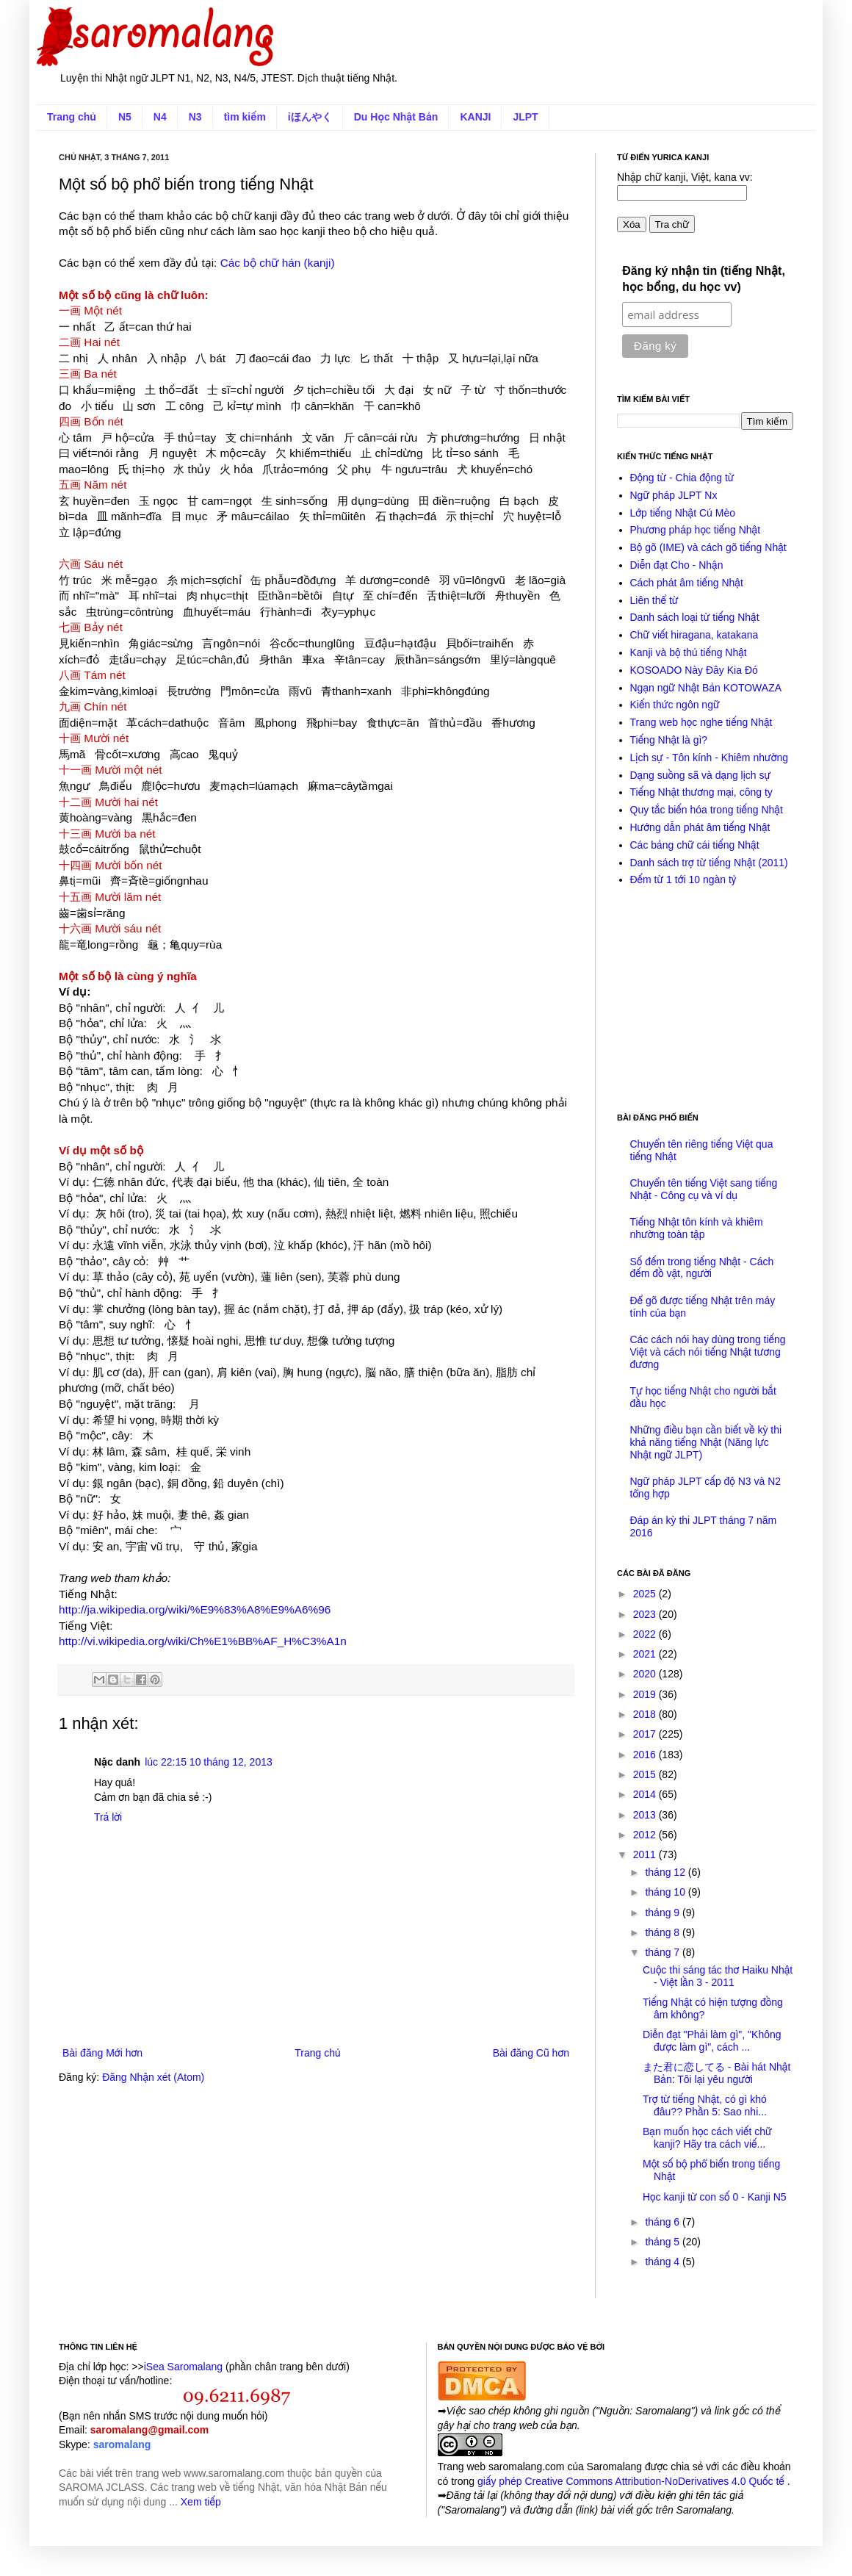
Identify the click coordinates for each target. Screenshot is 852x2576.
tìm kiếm (245, 117)
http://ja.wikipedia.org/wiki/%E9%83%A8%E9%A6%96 (195, 1609)
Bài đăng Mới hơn (102, 2053)
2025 (646, 1594)
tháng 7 (663, 1952)
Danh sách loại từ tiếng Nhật (694, 617)
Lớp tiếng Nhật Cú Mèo (683, 513)
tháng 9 (663, 1912)
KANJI (475, 117)
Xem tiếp (201, 2502)
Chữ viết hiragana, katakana (694, 635)
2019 (646, 1694)
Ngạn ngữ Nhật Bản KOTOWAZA (706, 688)
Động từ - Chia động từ (682, 477)
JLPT (525, 117)
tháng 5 (663, 2242)
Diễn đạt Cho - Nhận (676, 565)
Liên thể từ (654, 600)
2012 (646, 1835)
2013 (646, 1815)
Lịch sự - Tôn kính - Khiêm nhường (709, 757)
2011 (646, 1854)
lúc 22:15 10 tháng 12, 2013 (208, 1762)
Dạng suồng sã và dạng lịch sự (700, 775)
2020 (646, 1674)
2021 (646, 1654)
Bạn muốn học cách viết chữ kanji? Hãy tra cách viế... (707, 2138)
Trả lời (108, 1817)
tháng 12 (666, 1872)
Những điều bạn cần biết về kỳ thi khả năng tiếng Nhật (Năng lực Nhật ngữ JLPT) (706, 1442)
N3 (195, 117)
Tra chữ (672, 224)
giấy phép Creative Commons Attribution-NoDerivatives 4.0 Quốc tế (632, 2481)
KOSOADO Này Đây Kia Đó (694, 670)
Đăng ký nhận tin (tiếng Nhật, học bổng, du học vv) (703, 279)
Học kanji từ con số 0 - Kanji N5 (715, 2197)
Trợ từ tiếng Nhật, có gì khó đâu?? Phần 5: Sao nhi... (705, 2105)
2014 (646, 1794)
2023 (646, 1614)
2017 (646, 1734)
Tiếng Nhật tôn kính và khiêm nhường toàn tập (696, 1228)
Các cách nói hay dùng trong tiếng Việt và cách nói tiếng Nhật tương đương (708, 1352)
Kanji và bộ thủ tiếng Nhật (688, 652)
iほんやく (310, 117)
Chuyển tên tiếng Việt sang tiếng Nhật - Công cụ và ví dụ (704, 1189)
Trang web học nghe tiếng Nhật (701, 722)
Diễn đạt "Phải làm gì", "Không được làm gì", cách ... (712, 2041)
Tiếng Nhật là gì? (669, 740)
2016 (646, 1754)
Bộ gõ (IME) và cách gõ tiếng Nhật (708, 547)
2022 (646, 1634)
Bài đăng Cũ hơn (531, 2053)
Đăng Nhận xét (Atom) (153, 2077)
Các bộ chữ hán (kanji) (277, 262)
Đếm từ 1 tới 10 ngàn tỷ (683, 879)
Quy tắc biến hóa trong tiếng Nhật (706, 810)
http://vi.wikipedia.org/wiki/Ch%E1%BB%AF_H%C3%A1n (203, 1641)
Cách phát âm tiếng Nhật (686, 583)
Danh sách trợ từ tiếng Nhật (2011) (709, 862)
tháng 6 (663, 2222)
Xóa (631, 224)
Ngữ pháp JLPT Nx (674, 495)
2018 (646, 1714)
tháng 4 (663, 2261)
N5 (124, 117)
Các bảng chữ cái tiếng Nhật (694, 845)
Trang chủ (71, 117)
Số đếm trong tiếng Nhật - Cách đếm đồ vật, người (702, 1268)
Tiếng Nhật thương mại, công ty (701, 792)
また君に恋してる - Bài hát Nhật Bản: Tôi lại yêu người (716, 2073)
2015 (646, 1774)
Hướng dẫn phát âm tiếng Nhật (700, 827)
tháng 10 (666, 1892)
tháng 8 (663, 1932)
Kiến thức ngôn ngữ (675, 704)
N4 (160, 117)
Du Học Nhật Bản (396, 117)
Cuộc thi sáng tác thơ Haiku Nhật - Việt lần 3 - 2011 (718, 1976)
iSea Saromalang (183, 2366)
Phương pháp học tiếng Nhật (695, 530)
